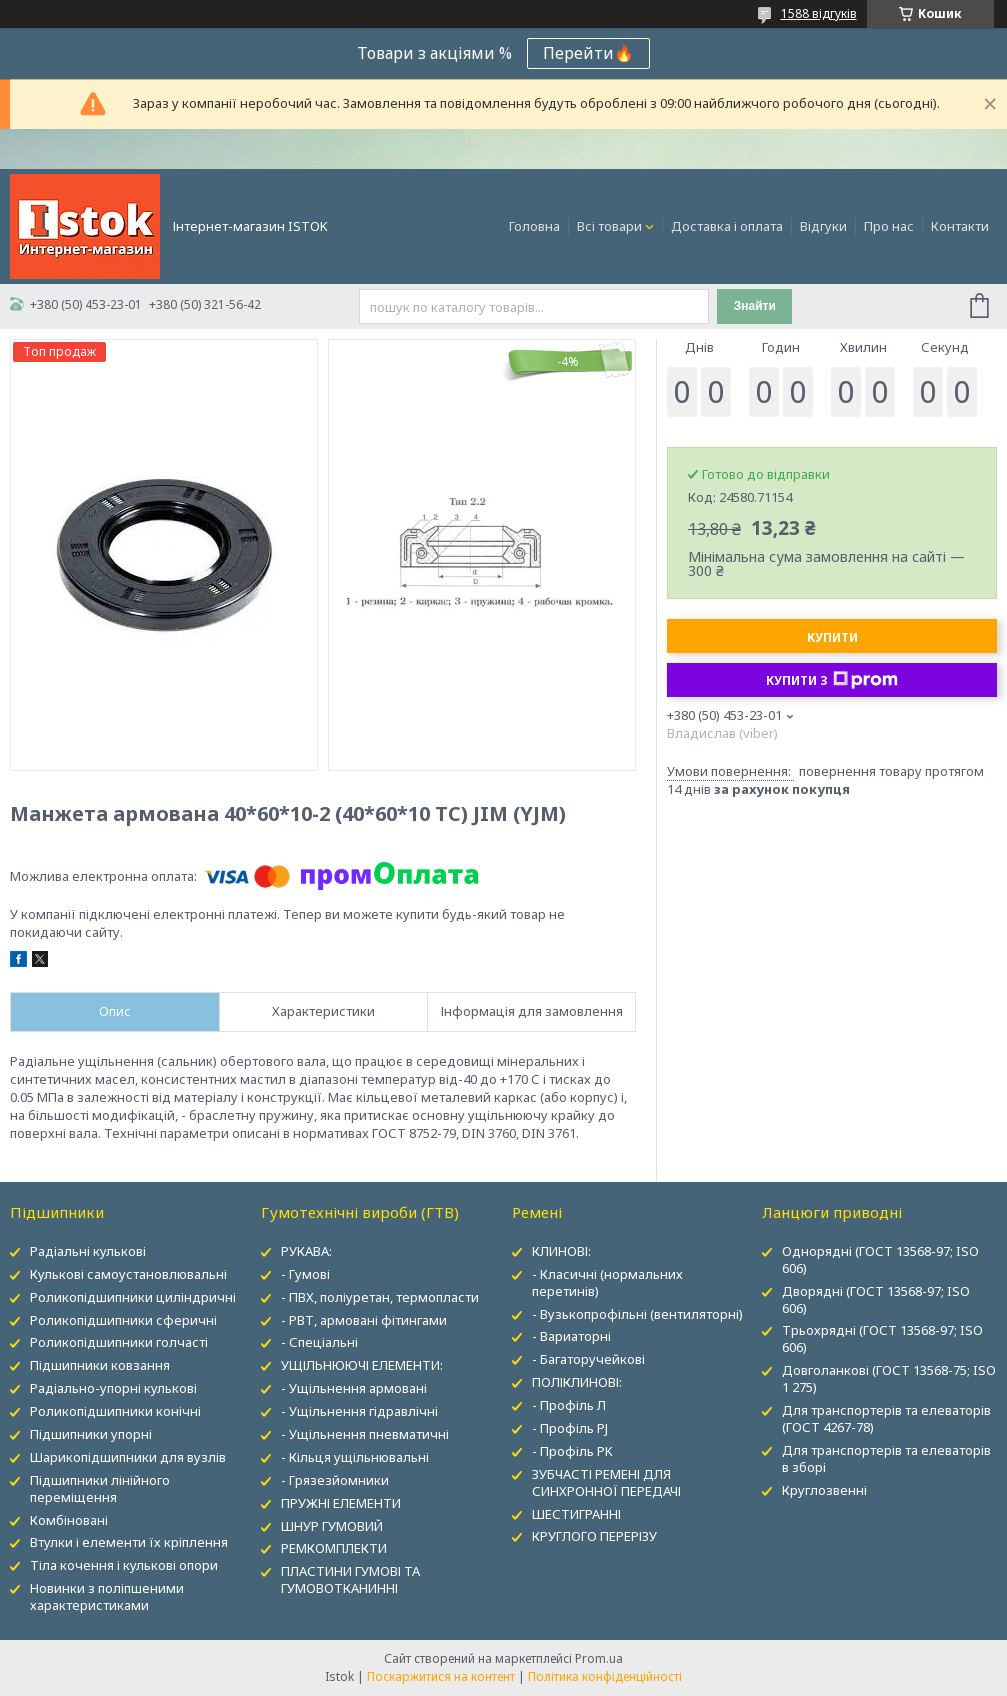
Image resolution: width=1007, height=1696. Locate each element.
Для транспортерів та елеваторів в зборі (886, 1458)
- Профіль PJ (570, 1428)
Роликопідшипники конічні (115, 1411)
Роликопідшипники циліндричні (133, 1297)
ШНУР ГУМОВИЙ (332, 1526)
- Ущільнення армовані (354, 1388)
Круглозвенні (824, 1490)
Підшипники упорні (91, 1434)
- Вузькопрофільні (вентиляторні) (637, 1314)
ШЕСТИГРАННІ (576, 1514)
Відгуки (823, 226)
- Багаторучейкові (588, 1359)
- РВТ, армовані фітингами (364, 1320)
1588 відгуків (819, 13)
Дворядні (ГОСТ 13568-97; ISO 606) (876, 1299)
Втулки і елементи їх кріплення (129, 1542)
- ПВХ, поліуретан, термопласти (380, 1297)
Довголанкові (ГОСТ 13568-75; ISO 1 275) (889, 1378)
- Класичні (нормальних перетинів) (607, 1282)
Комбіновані (69, 1520)
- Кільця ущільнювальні (355, 1457)
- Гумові (305, 1274)
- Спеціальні (319, 1342)
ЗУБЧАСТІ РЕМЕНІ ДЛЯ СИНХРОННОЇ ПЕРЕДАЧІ (606, 1482)
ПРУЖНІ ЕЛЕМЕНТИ (341, 1503)
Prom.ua (599, 1658)
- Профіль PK (572, 1451)
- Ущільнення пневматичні (365, 1434)
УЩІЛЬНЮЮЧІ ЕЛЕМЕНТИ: (362, 1365)
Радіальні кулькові (88, 1251)
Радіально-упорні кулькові (113, 1388)
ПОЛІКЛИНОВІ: (577, 1382)
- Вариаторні (571, 1336)
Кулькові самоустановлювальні (128, 1274)
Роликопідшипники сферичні (123, 1320)
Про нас (889, 226)
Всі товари (609, 226)
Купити (832, 637)
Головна (534, 226)
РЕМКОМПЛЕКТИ (334, 1548)
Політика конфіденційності (605, 1676)
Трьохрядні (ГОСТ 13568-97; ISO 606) (882, 1338)
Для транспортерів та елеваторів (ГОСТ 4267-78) (886, 1418)
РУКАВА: (306, 1251)
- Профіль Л (569, 1405)
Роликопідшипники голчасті (119, 1342)
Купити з (832, 680)
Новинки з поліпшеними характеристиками (107, 1596)
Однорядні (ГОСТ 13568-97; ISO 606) (880, 1259)
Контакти (960, 226)
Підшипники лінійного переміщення (100, 1488)
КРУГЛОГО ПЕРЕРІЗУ (594, 1536)
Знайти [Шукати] (755, 306)
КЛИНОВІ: (561, 1251)
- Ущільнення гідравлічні (359, 1411)
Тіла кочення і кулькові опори (124, 1565)
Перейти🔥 (588, 53)
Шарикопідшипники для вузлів (128, 1457)
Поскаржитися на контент (441, 1676)
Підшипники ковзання (100, 1365)
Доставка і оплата (727, 226)
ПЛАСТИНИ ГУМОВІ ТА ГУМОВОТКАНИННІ (350, 1579)
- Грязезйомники (335, 1480)
